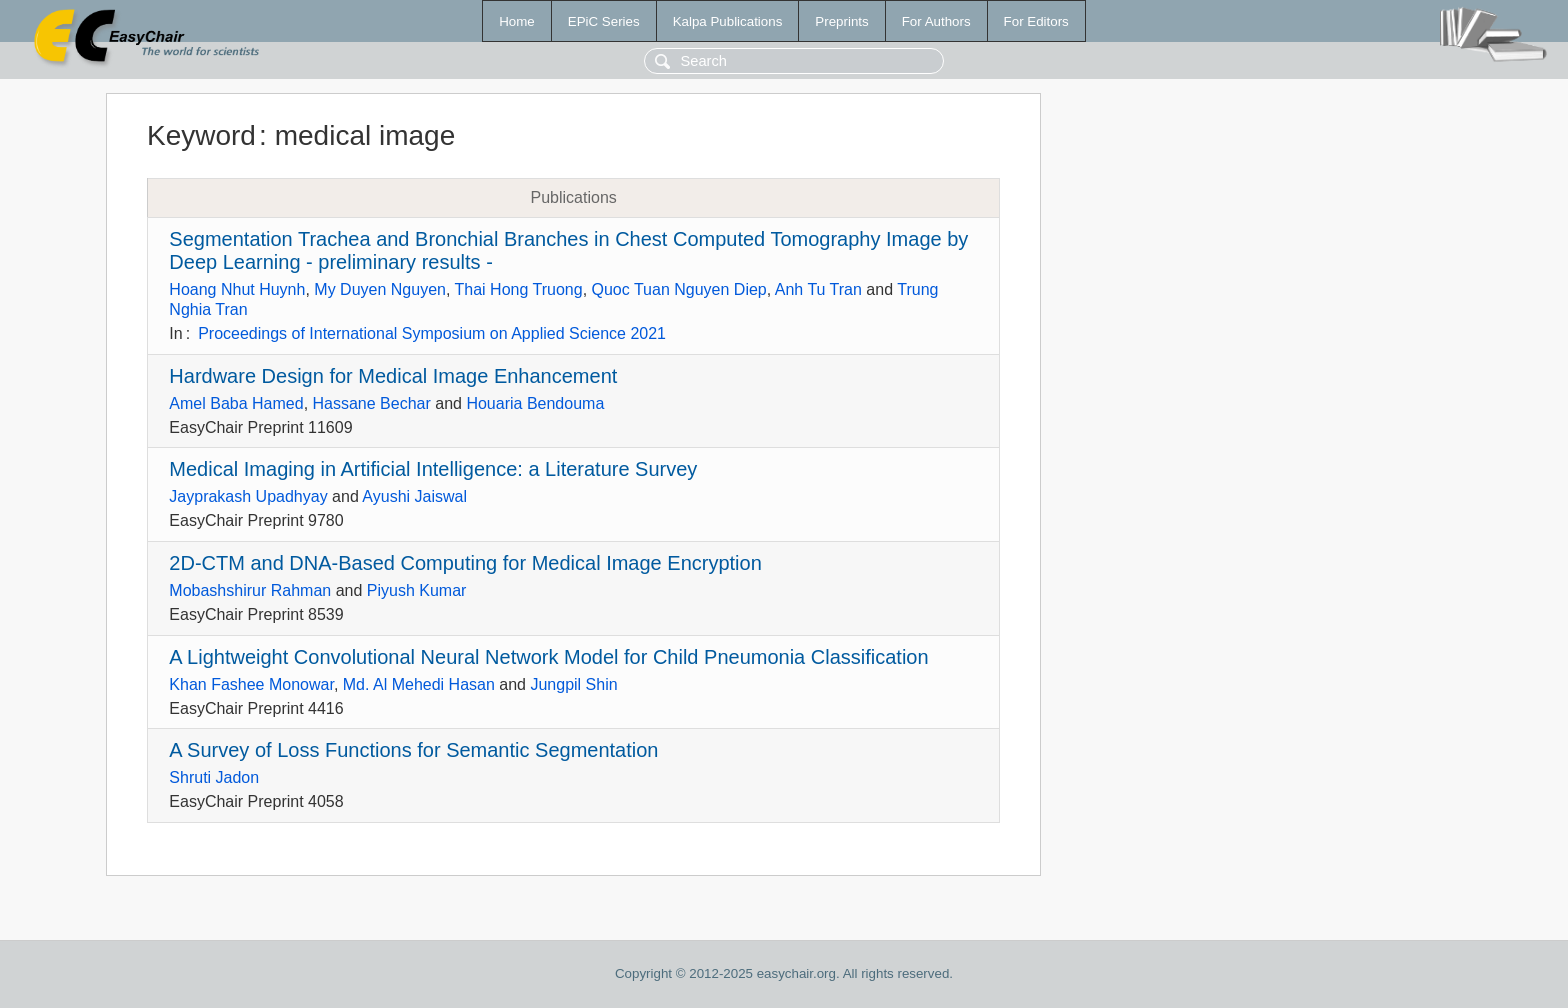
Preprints (841, 21)
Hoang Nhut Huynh (237, 289)
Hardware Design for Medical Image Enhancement (393, 376)
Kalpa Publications (728, 21)
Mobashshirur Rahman (250, 590)
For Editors (1036, 21)
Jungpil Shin (573, 684)
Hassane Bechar (372, 403)
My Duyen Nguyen (380, 289)
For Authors (936, 21)
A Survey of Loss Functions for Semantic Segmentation (413, 750)
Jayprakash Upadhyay (248, 496)
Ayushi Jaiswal (414, 496)
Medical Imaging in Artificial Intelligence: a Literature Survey (433, 469)
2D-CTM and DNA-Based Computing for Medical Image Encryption (465, 563)
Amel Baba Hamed (236, 403)
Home (517, 21)
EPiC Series (604, 21)
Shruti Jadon (214, 777)
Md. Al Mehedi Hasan (419, 684)
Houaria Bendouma (535, 403)
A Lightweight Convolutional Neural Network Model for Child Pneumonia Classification (548, 657)
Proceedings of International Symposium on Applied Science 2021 (432, 333)
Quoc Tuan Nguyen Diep (679, 289)
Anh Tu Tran (818, 289)
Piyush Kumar (417, 590)
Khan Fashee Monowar (251, 684)
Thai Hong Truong (519, 289)
